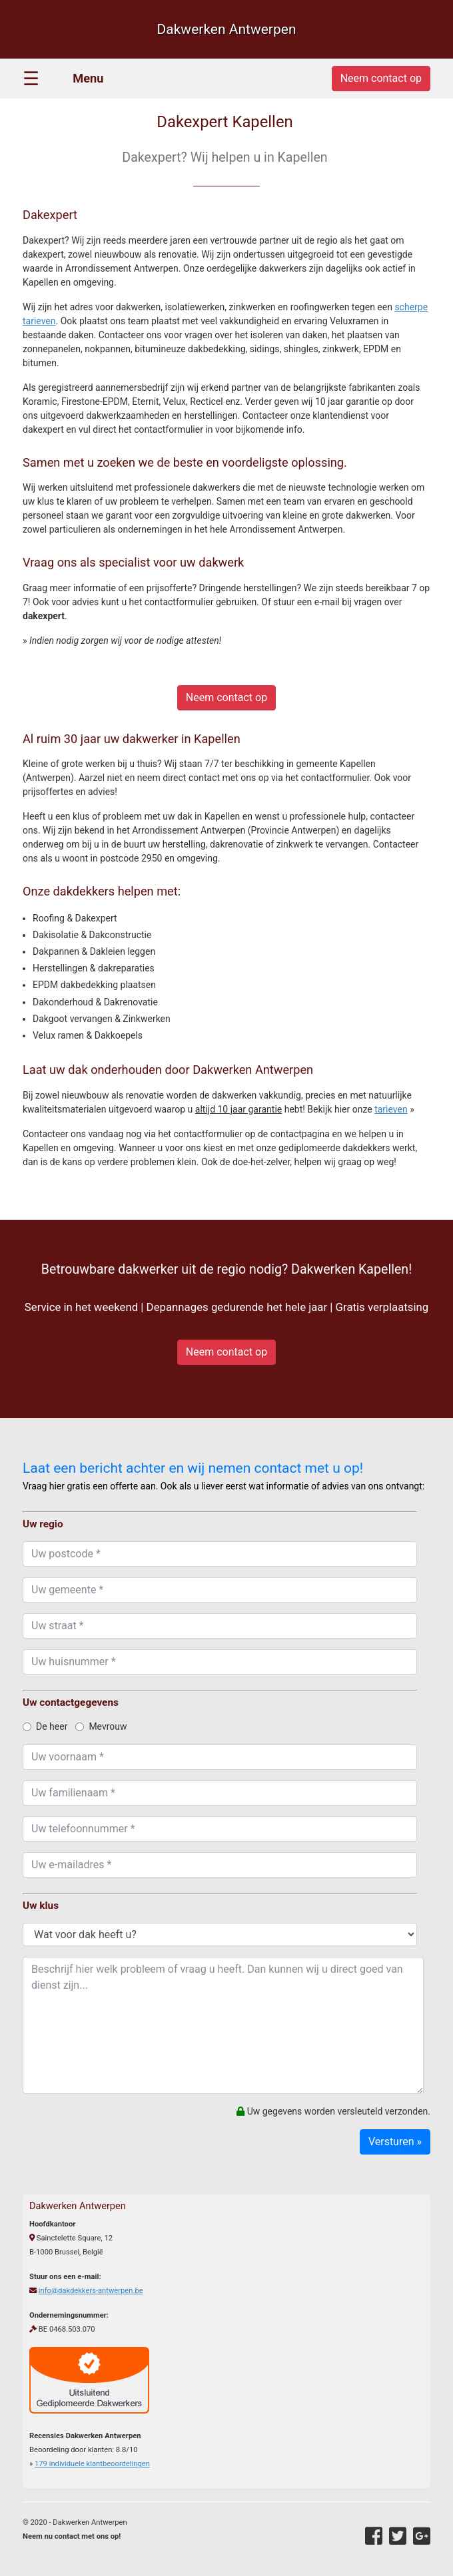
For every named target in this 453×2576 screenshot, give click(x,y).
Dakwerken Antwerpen (226, 29)
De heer (45, 1726)
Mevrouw (101, 1726)
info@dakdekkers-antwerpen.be (91, 2290)
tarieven (391, 1109)
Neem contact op (226, 697)
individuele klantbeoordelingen (92, 2463)
